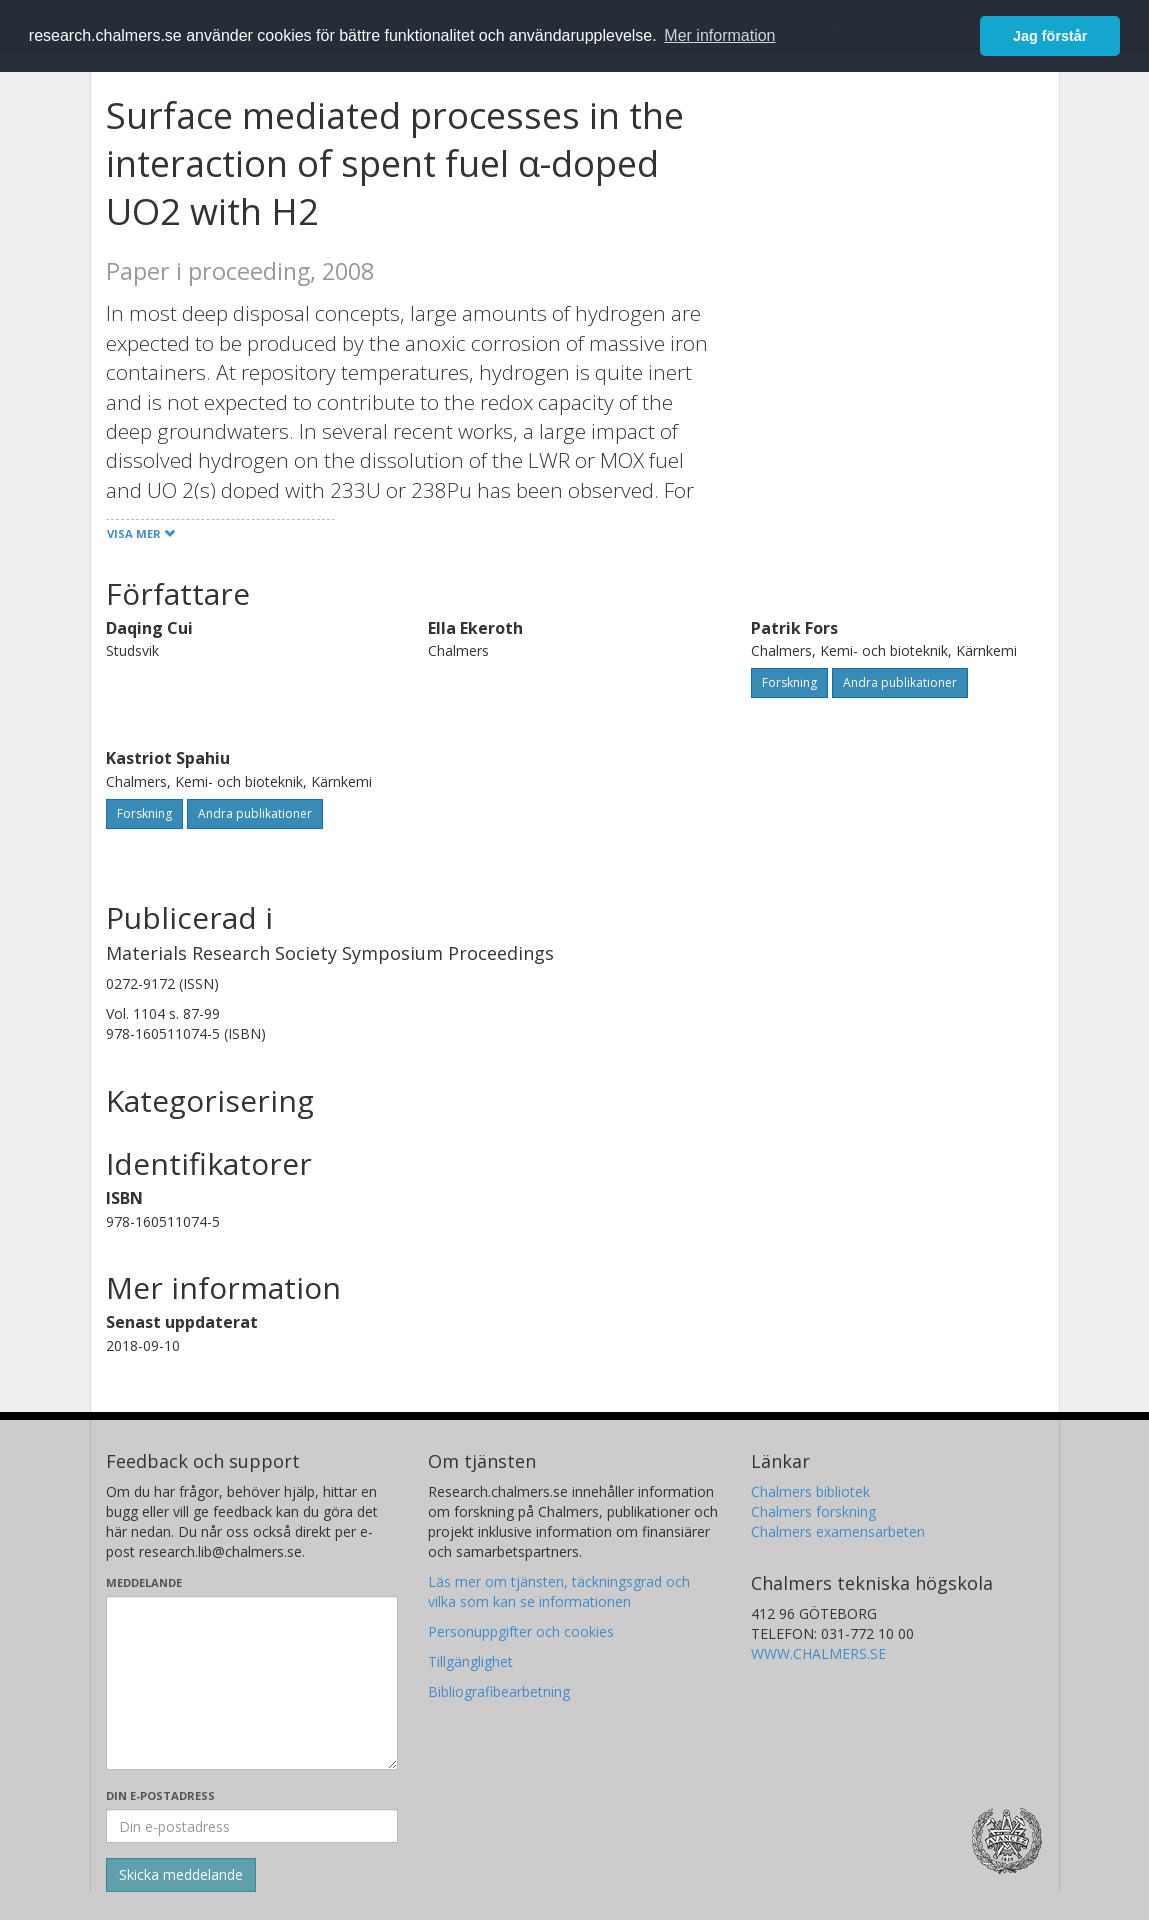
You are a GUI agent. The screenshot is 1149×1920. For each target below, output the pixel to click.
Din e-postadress (160, 1795)
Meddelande (144, 1582)
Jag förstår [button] (1050, 36)
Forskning (789, 682)
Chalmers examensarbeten (838, 1531)
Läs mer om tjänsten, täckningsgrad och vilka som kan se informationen (559, 1591)
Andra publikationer (900, 682)
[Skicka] (181, 1875)
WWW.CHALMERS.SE (818, 1653)
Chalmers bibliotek (810, 1491)
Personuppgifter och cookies (521, 1631)
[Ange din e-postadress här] (252, 1826)
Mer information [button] (719, 35)
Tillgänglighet (470, 1661)
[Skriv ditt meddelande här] (252, 1683)
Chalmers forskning (813, 1511)
